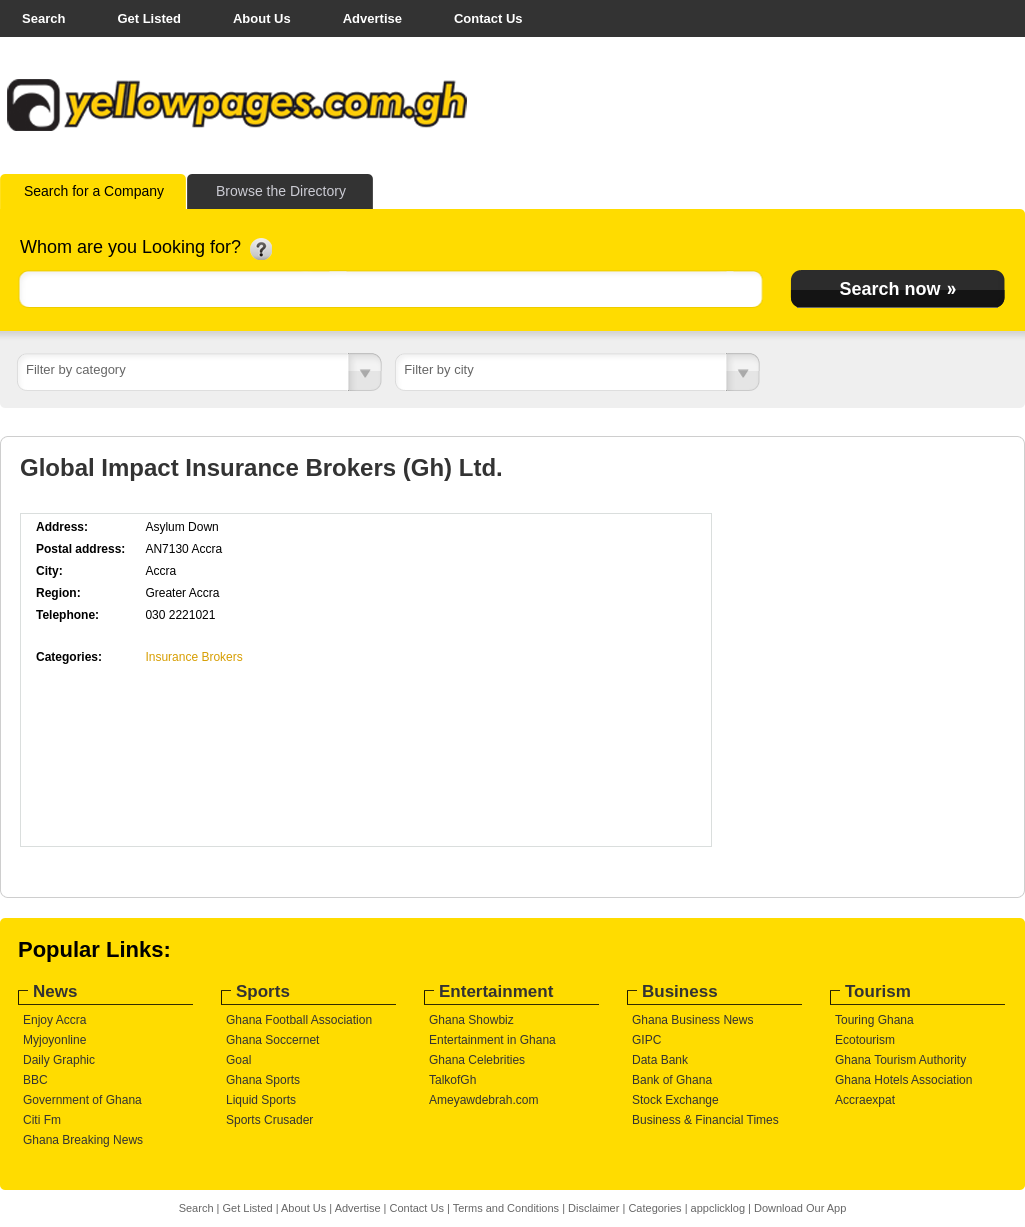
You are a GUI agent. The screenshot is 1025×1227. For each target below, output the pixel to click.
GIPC (646, 1040)
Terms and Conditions (506, 1208)
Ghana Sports (263, 1080)
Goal (238, 1060)
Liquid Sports (261, 1100)
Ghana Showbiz (471, 1020)
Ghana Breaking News (83, 1140)
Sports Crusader (269, 1120)
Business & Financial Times (705, 1120)
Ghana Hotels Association (903, 1080)
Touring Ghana (874, 1020)
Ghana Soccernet (272, 1040)
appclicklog (718, 1208)
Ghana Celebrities (477, 1060)
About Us (262, 18)
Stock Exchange (675, 1100)
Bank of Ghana (672, 1080)
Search (43, 18)
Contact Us (488, 18)
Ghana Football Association (299, 1020)
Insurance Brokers (193, 657)
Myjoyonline (54, 1040)
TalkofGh (452, 1080)
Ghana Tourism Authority (900, 1060)
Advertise (372, 18)
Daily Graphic (59, 1060)
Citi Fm (42, 1120)
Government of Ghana (82, 1100)
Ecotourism (865, 1040)
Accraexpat (865, 1100)
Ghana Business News (692, 1020)
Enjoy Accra (54, 1020)
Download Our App (800, 1208)
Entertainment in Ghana (492, 1040)
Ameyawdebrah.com (483, 1100)
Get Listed (149, 18)
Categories (654, 1208)
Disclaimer (593, 1208)
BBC (35, 1080)
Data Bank (660, 1060)
